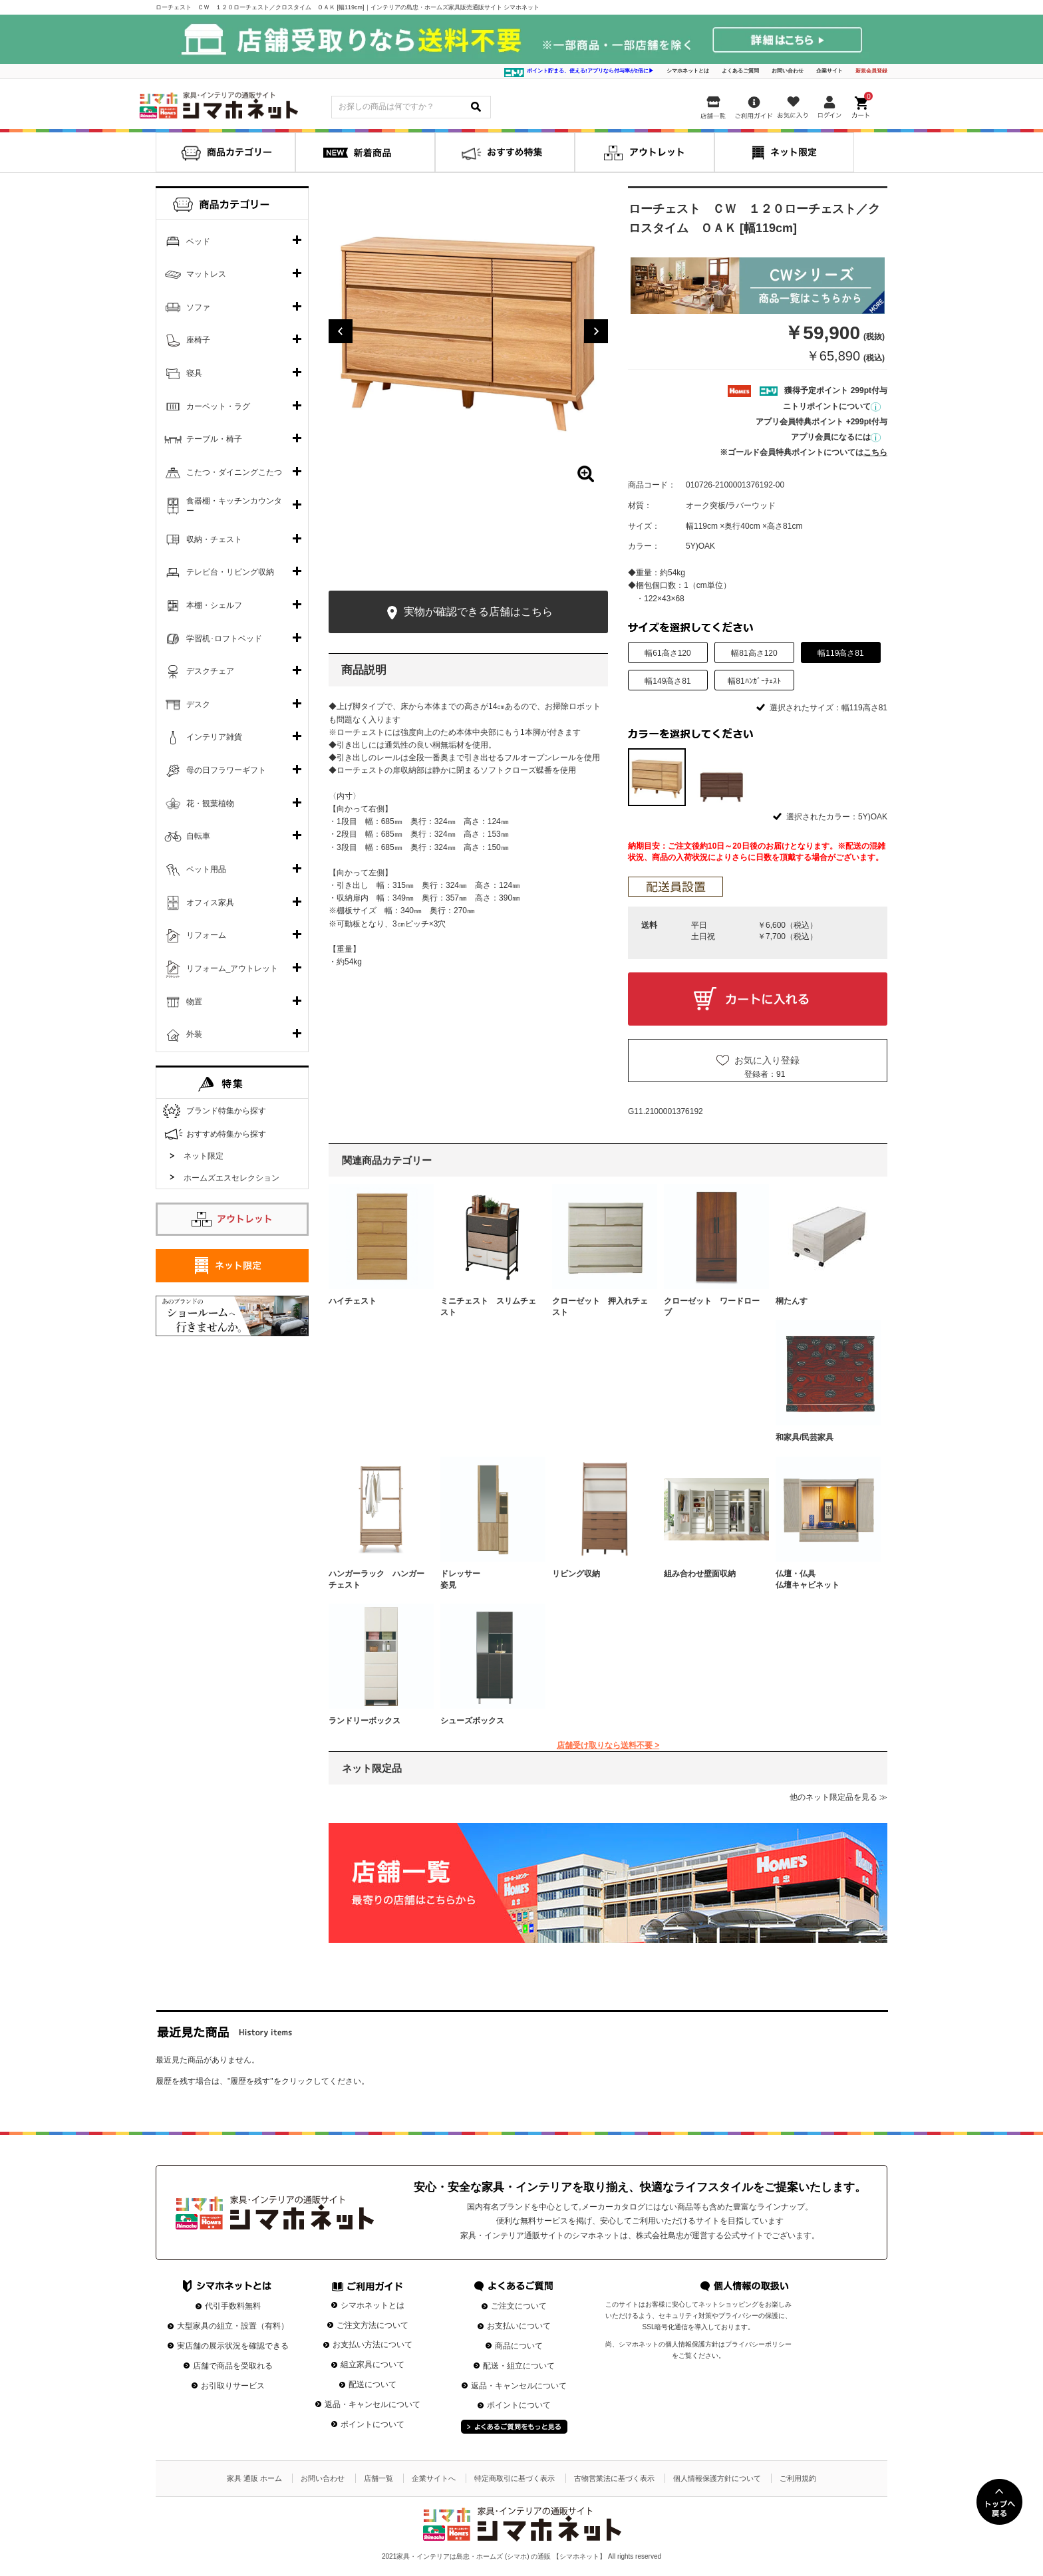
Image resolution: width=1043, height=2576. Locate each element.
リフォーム (206, 935)
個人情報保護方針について (717, 2478)
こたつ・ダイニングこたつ (234, 472)
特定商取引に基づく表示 (514, 2478)
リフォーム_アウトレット (232, 968)
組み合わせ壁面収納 (700, 1573)
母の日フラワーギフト (226, 770)
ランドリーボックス (364, 1720)
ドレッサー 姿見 (488, 1579)
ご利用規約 (798, 2478)
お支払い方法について (372, 2344)
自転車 (198, 836)
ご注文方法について (372, 2325)
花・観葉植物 (210, 803)
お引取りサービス (233, 2385)
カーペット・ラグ (218, 406)
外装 (194, 1034)
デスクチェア (210, 671)
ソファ (198, 307)
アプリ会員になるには (836, 437)
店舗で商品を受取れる (233, 2365)
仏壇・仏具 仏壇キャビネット (823, 1579)
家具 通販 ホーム (254, 2478)
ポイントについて (372, 2424)
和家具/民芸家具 (804, 1437)
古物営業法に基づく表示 (614, 2478)
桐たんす (792, 1301)
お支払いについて (519, 2326)
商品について (519, 2346)
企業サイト (829, 71)
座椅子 (198, 340)
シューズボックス (472, 1720)
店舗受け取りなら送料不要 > (608, 1745)
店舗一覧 (378, 2478)
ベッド (198, 241)
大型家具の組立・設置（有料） (233, 2326)
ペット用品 (206, 869)
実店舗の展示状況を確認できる (233, 2346)
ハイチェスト (352, 1301)
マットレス (206, 274)
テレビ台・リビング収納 (230, 572)
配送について (372, 2384)
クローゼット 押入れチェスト (600, 1306)
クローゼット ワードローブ (712, 1306)
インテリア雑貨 (214, 737)
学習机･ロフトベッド (224, 638)
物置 (194, 1001)
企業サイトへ (434, 2478)
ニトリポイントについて (832, 406)
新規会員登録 (871, 71)
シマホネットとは (688, 71)
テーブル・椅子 (214, 439)
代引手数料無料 (233, 2306)
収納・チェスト (214, 539)
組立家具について (372, 2364)
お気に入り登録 (767, 1060)
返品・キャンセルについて (372, 2404)
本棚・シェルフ (214, 605)
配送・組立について (519, 2365)
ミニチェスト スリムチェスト (488, 1306)
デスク (198, 704)
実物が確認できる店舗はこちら (468, 613)
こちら (875, 452)
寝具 (194, 373)
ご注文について (519, 2306)
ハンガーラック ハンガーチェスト (376, 1579)
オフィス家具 (210, 902)
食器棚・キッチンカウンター (234, 506)
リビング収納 (576, 1573)
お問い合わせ (788, 71)
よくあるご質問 (740, 71)
